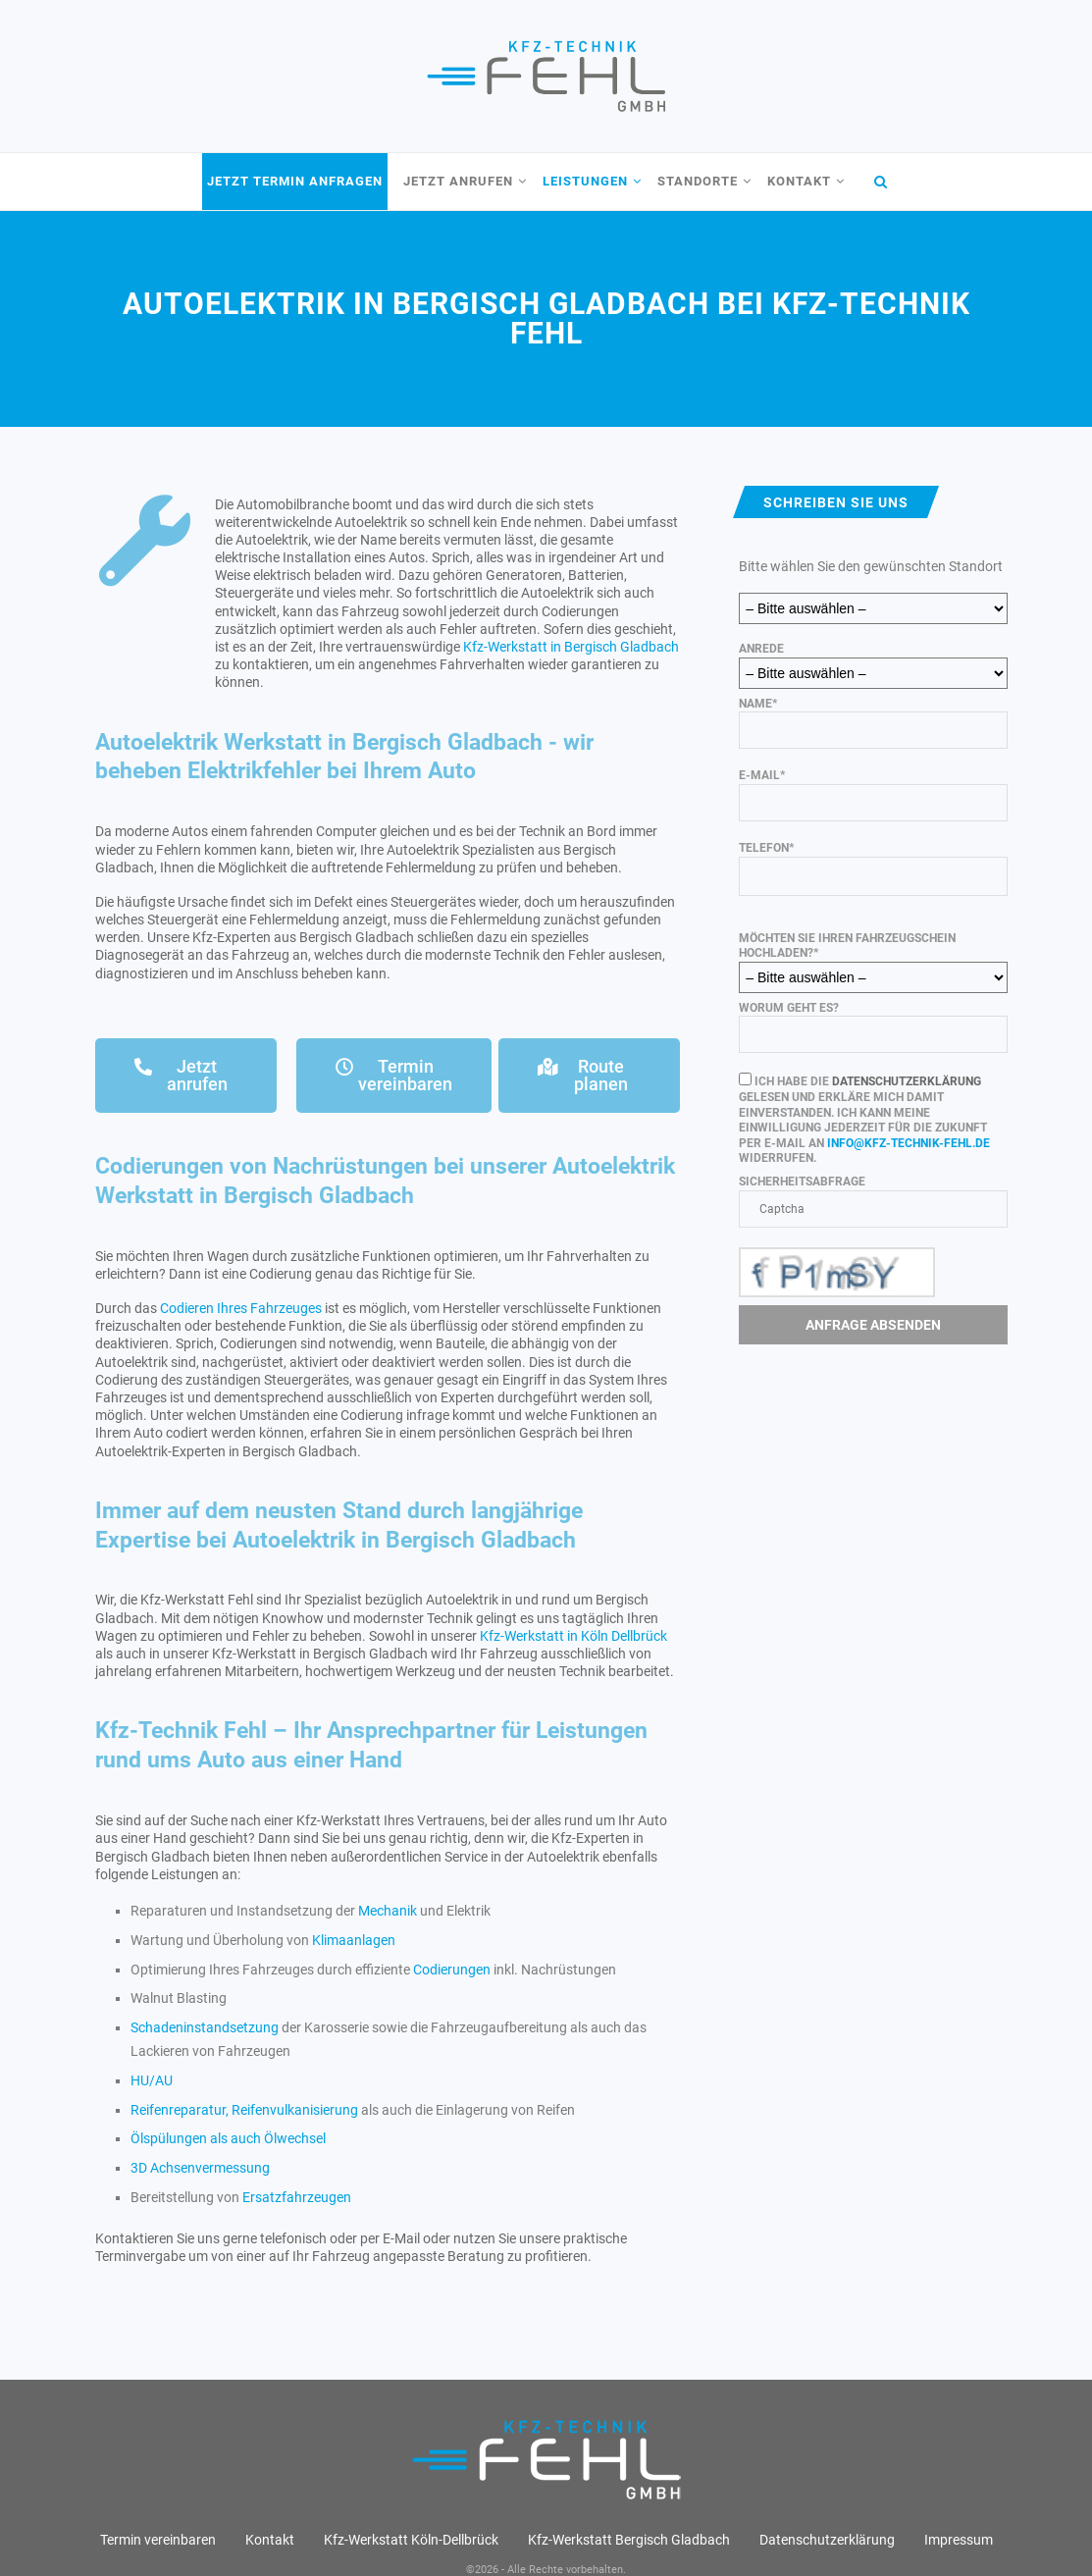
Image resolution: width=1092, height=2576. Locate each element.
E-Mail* (873, 794)
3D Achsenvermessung (200, 2168)
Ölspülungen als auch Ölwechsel (228, 2138)
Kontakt (799, 181)
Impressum (958, 2540)
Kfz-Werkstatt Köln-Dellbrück (411, 2540)
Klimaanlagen (353, 1940)
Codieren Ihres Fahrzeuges (241, 1308)
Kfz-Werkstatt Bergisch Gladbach (629, 2540)
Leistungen (585, 181)
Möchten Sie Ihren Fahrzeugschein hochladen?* (873, 957)
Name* (873, 723)
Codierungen (452, 1969)
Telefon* (873, 862)
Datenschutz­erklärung (827, 2540)
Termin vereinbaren (158, 2540)
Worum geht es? (873, 1027)
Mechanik (387, 1911)
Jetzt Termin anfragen (295, 181)
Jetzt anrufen (458, 181)
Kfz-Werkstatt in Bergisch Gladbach (571, 647)
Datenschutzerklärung (906, 1081)
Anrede (873, 660)
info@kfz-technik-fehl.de (908, 1143)
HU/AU (151, 2080)
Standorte (697, 181)
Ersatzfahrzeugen (296, 2197)
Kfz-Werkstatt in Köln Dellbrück (573, 1636)
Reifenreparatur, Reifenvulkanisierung (244, 2110)
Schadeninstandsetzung (204, 2027)
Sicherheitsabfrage (873, 1236)
